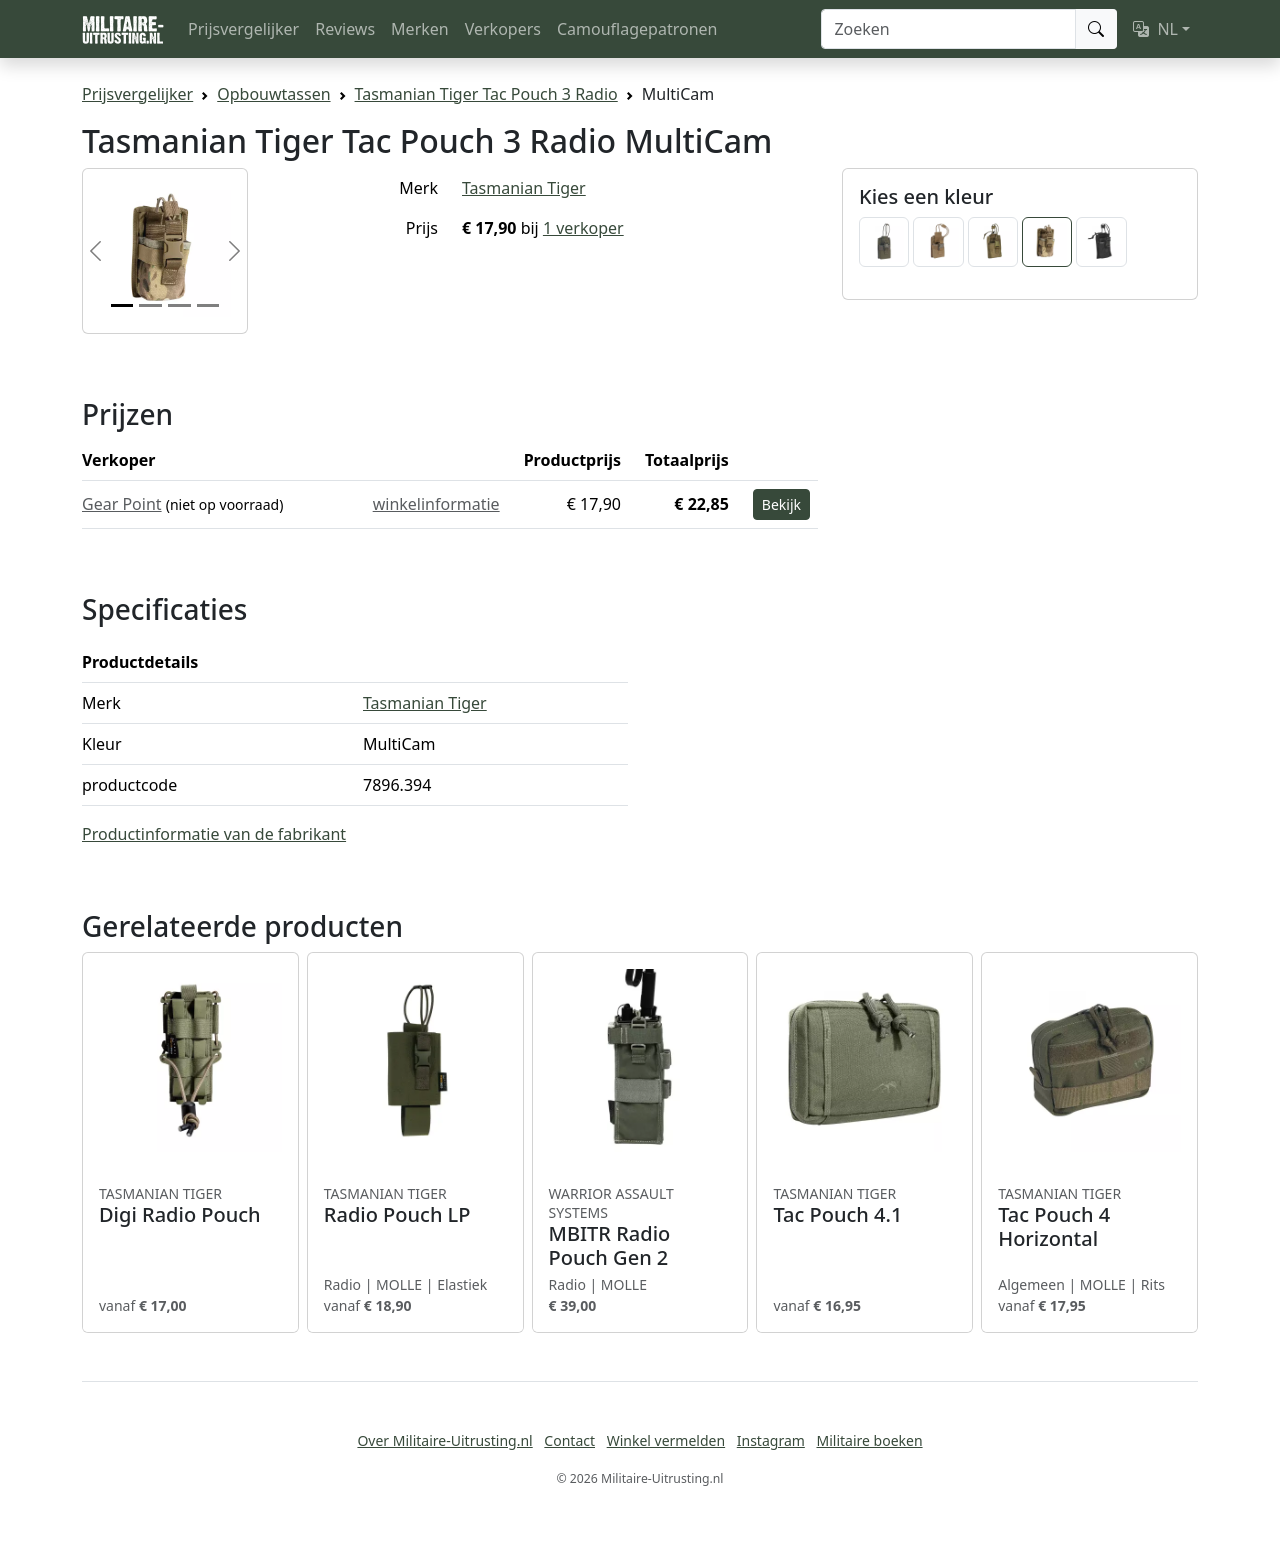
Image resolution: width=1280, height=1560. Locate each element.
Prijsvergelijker (243, 29)
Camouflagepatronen (637, 29)
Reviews (345, 29)
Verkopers (503, 29)
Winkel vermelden (666, 1440)
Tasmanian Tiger (524, 188)
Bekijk (781, 504)
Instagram (771, 1440)
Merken (420, 29)
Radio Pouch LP (415, 1206)
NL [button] (1155, 29)
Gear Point (122, 504)
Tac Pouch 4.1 (864, 1206)
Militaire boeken (869, 1440)
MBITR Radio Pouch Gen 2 (640, 1227)
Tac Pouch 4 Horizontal (1089, 1218)
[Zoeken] (948, 29)
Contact (569, 1440)
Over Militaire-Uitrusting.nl (444, 1440)
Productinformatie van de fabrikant (214, 834)
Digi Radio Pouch (190, 1206)
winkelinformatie (436, 504)
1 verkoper (583, 228)
